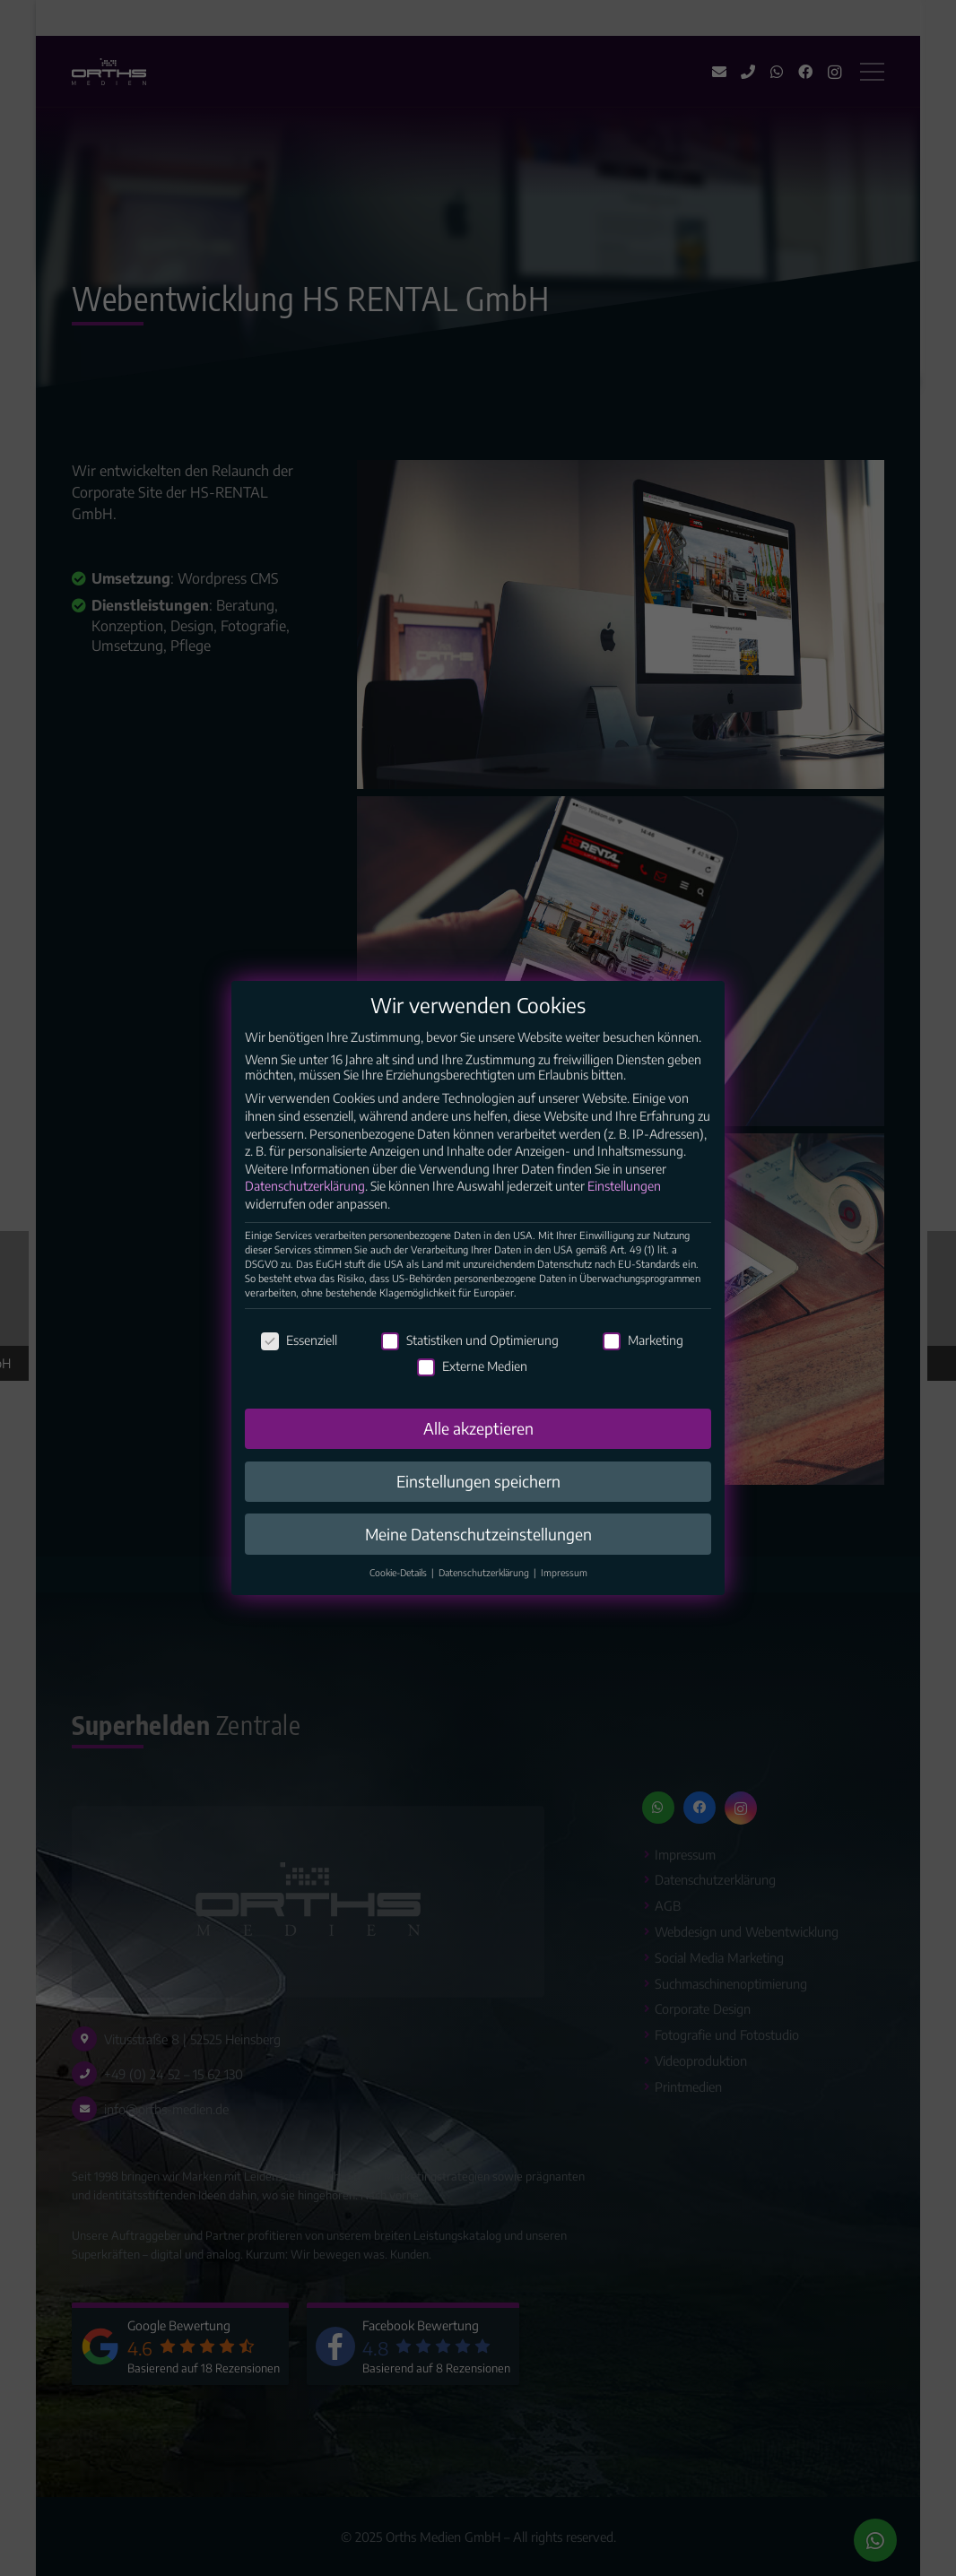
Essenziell (299, 1358)
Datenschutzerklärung (305, 1203)
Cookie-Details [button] (399, 1590)
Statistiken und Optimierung (470, 1358)
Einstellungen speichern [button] (478, 1498)
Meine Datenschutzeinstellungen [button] (478, 1551)
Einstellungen (624, 1203)
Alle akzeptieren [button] (478, 1446)
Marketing (643, 1358)
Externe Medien (472, 1384)
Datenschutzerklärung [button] (485, 1590)
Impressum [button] (564, 1590)
